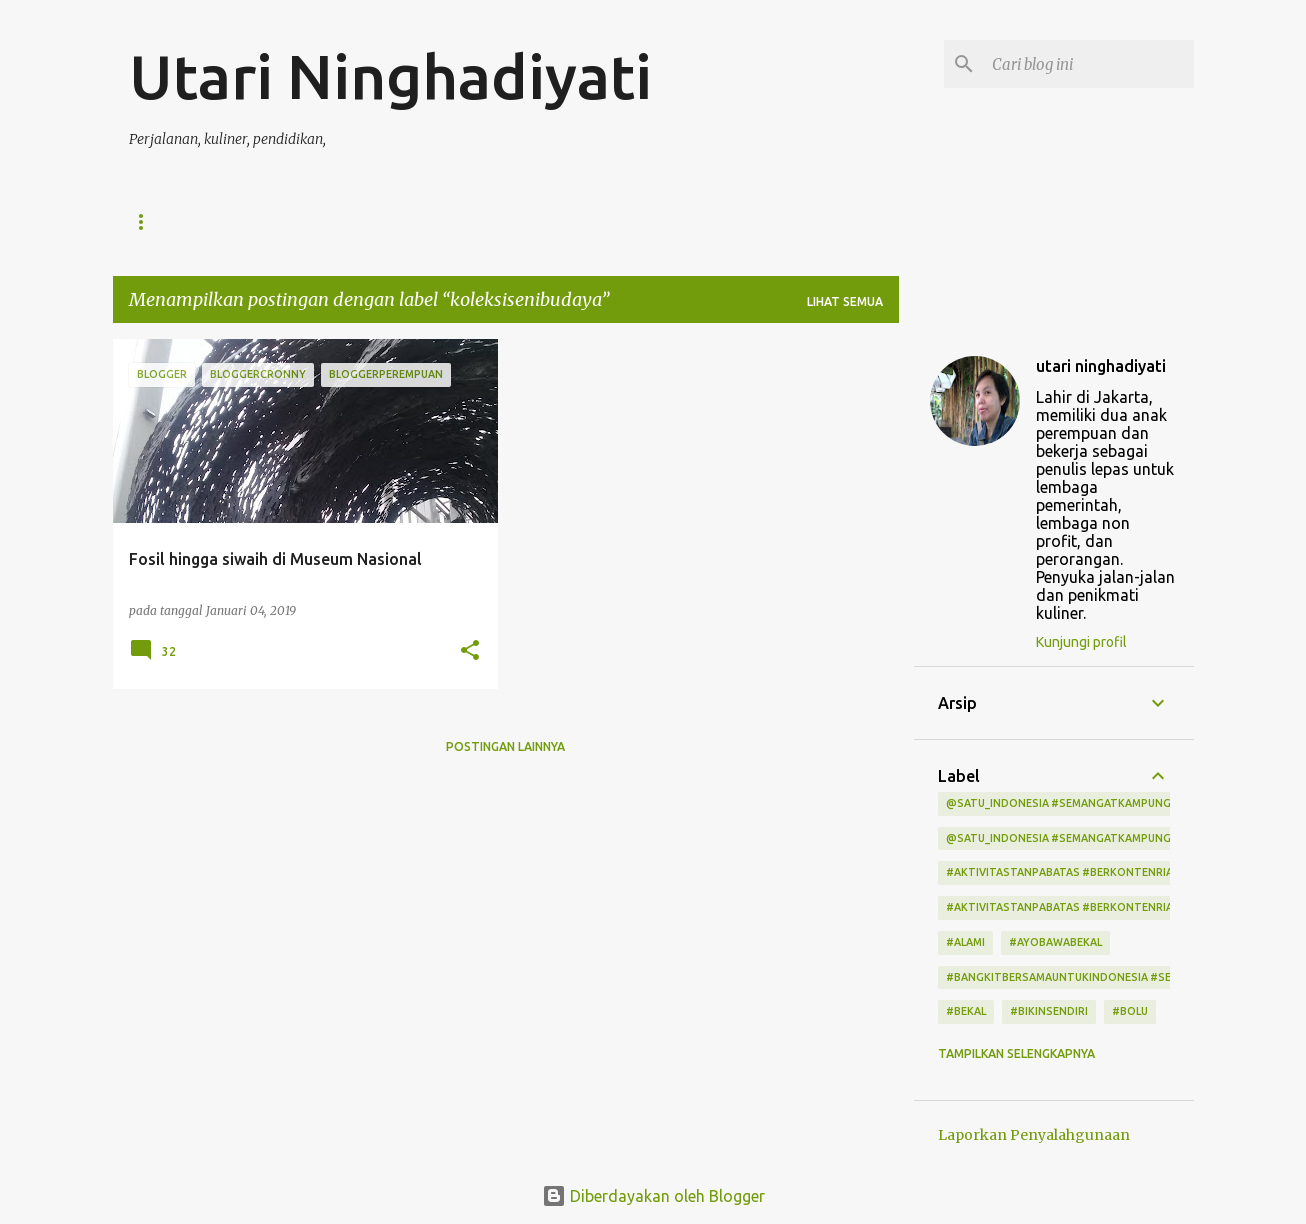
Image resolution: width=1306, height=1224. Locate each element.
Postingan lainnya (505, 746)
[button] (470, 651)
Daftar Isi (267, 221)
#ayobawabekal (1055, 942)
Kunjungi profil (1081, 642)
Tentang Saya (392, 221)
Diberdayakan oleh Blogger (653, 1196)
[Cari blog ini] (1089, 64)
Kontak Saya (526, 221)
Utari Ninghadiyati (390, 76)
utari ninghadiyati (1101, 366)
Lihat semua (845, 301)
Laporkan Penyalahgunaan (1034, 1135)
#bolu (1130, 1011)
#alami (965, 942)
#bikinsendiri (1049, 1011)
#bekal (966, 1011)
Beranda (159, 221)
